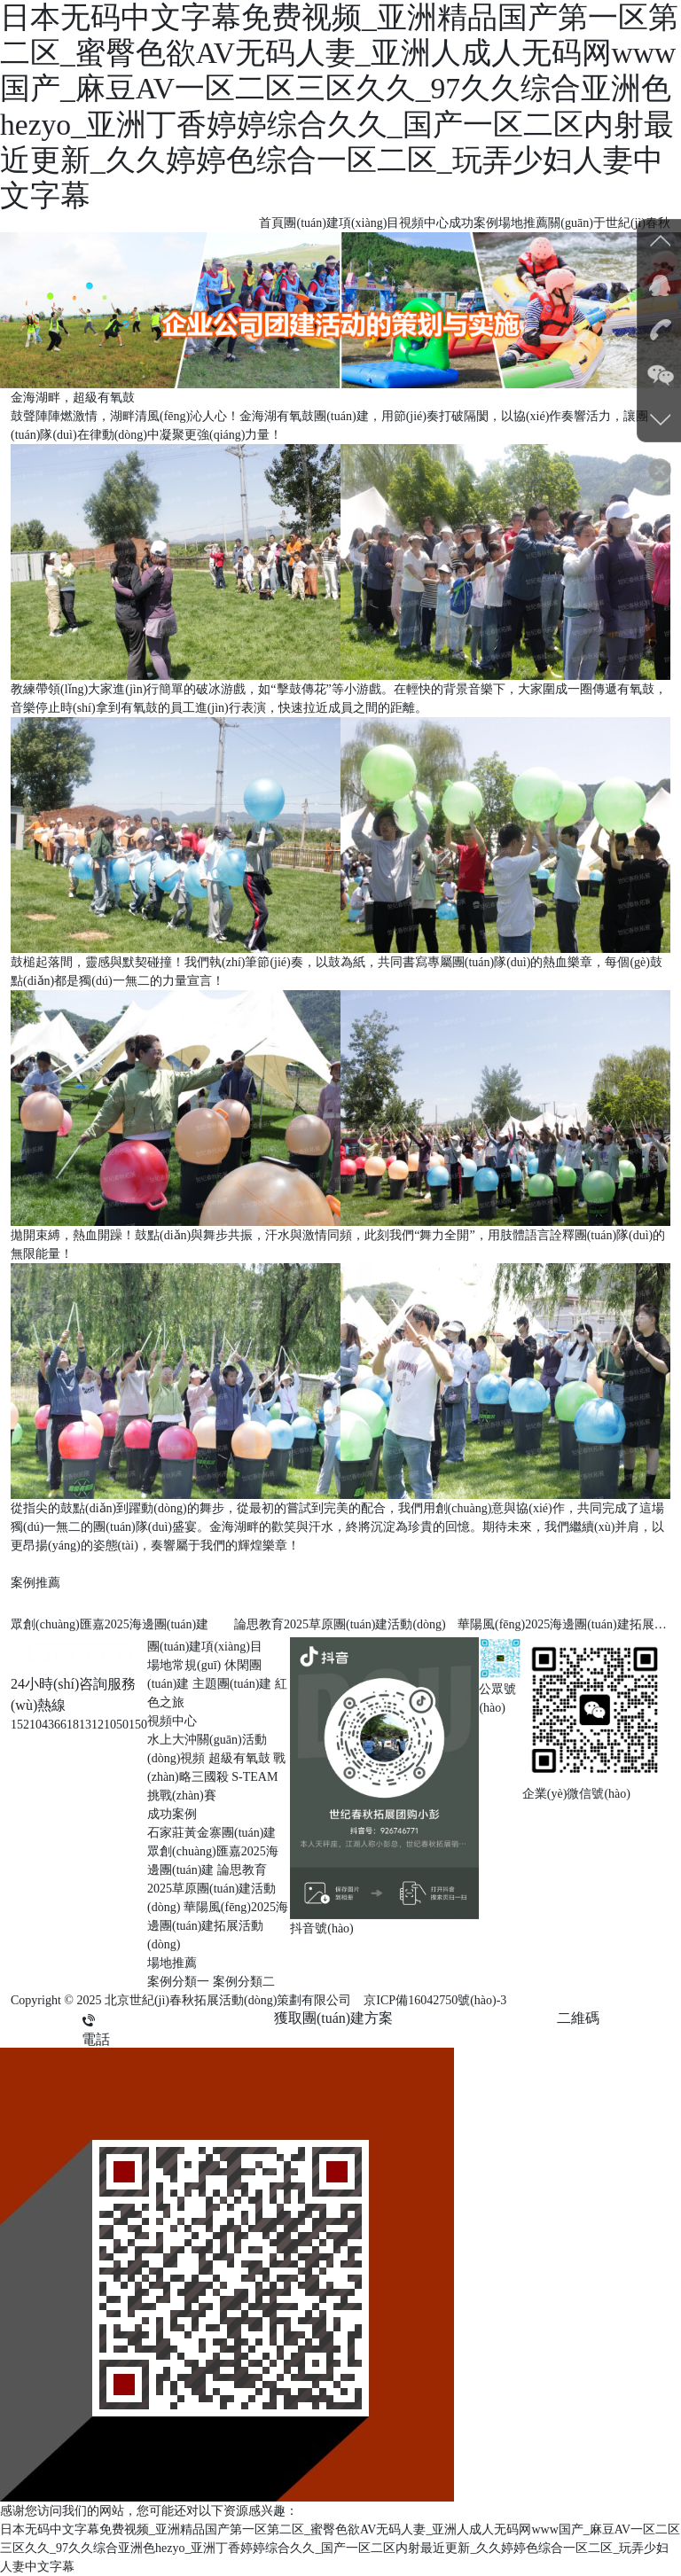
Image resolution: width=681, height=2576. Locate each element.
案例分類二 (244, 1981)
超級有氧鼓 (239, 1758)
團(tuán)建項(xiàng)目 (341, 223)
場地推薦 (523, 223)
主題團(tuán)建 (231, 1683)
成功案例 (473, 223)
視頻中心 (424, 223)
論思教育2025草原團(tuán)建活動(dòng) (211, 1888)
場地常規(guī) (184, 1665)
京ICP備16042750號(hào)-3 (435, 2000)
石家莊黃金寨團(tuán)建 (211, 1832)
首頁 (271, 223)
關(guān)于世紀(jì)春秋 (609, 223)
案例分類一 (178, 1981)
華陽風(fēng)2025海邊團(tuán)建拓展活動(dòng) (217, 1926)
